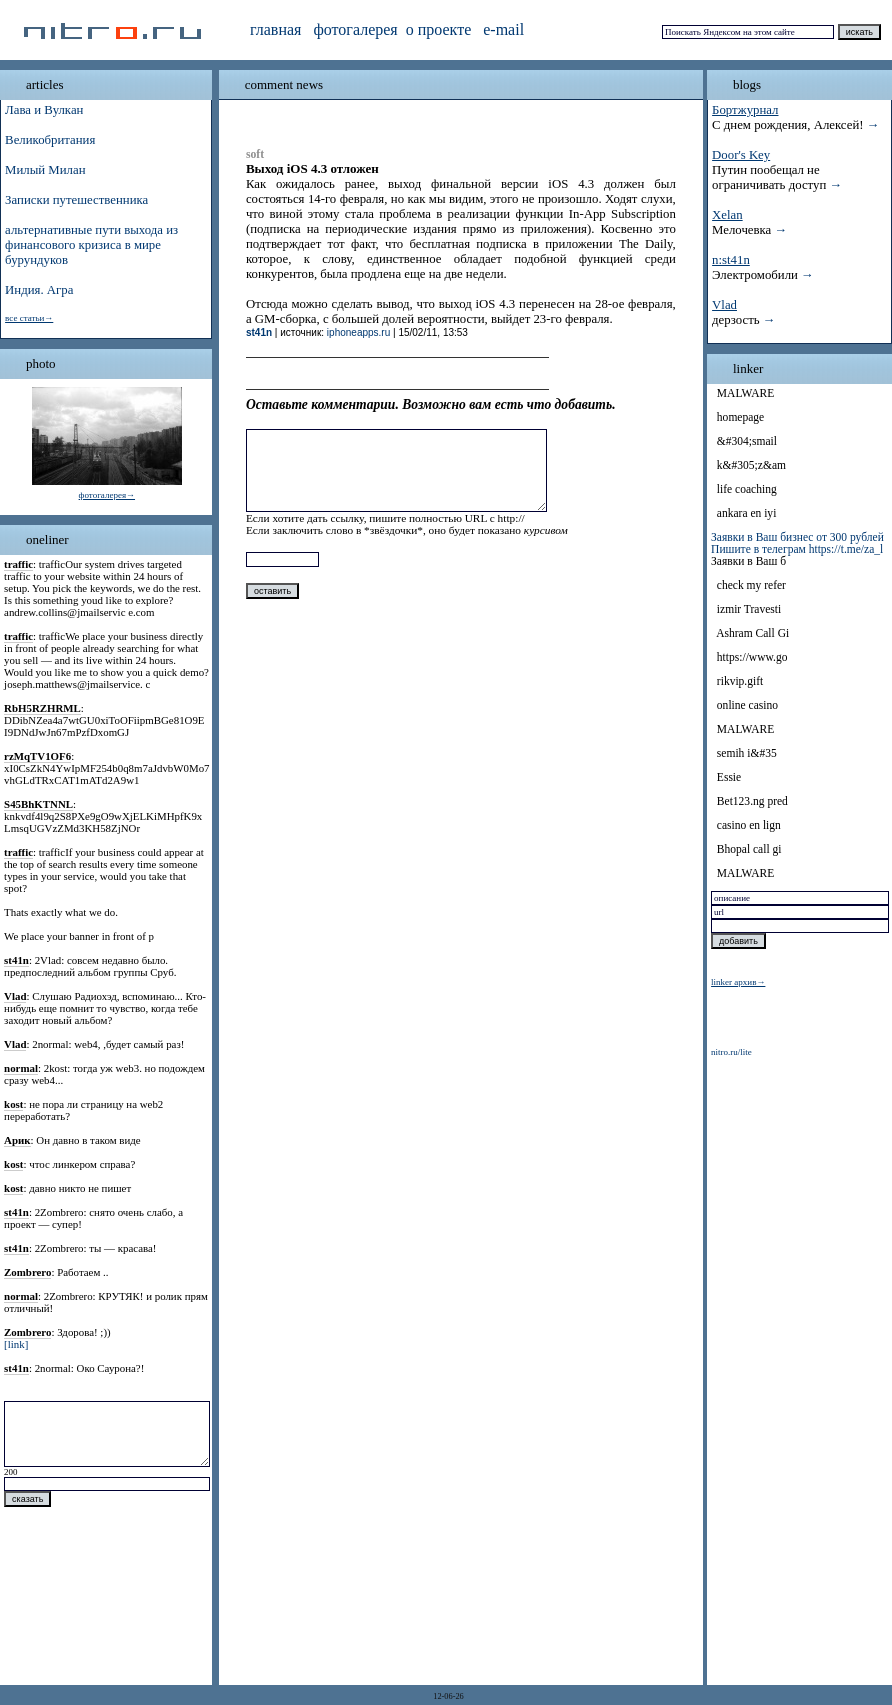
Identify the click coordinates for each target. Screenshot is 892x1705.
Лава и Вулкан (44, 110)
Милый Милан (45, 170)
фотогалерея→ (107, 495)
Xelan (727, 215)
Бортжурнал (745, 110)
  (712, 393)
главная (275, 29)
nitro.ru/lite (731, 1052)
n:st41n (731, 260)
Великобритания (50, 140)
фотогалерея (355, 29)
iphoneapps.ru (358, 332)
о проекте (439, 29)
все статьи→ (29, 318)
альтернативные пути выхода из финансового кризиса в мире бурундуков (91, 245)
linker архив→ (738, 982)
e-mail (503, 29)
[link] (16, 1344)
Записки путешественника (76, 200)
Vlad (724, 305)
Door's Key (741, 155)
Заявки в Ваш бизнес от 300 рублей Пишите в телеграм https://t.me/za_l (797, 543)
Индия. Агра (39, 290)
